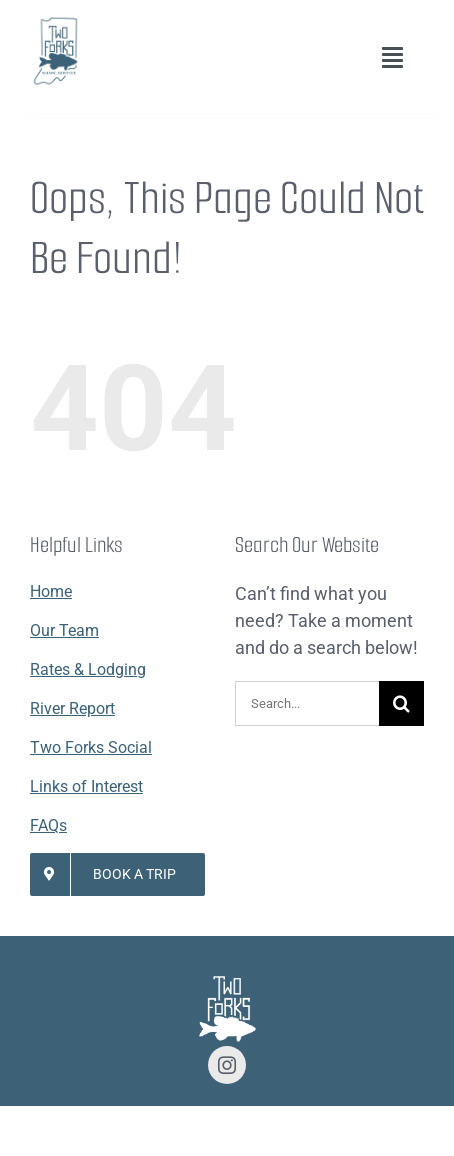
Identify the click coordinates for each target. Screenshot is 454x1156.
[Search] (401, 703)
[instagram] (227, 1065)
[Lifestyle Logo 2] (55, 23)
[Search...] (307, 703)
